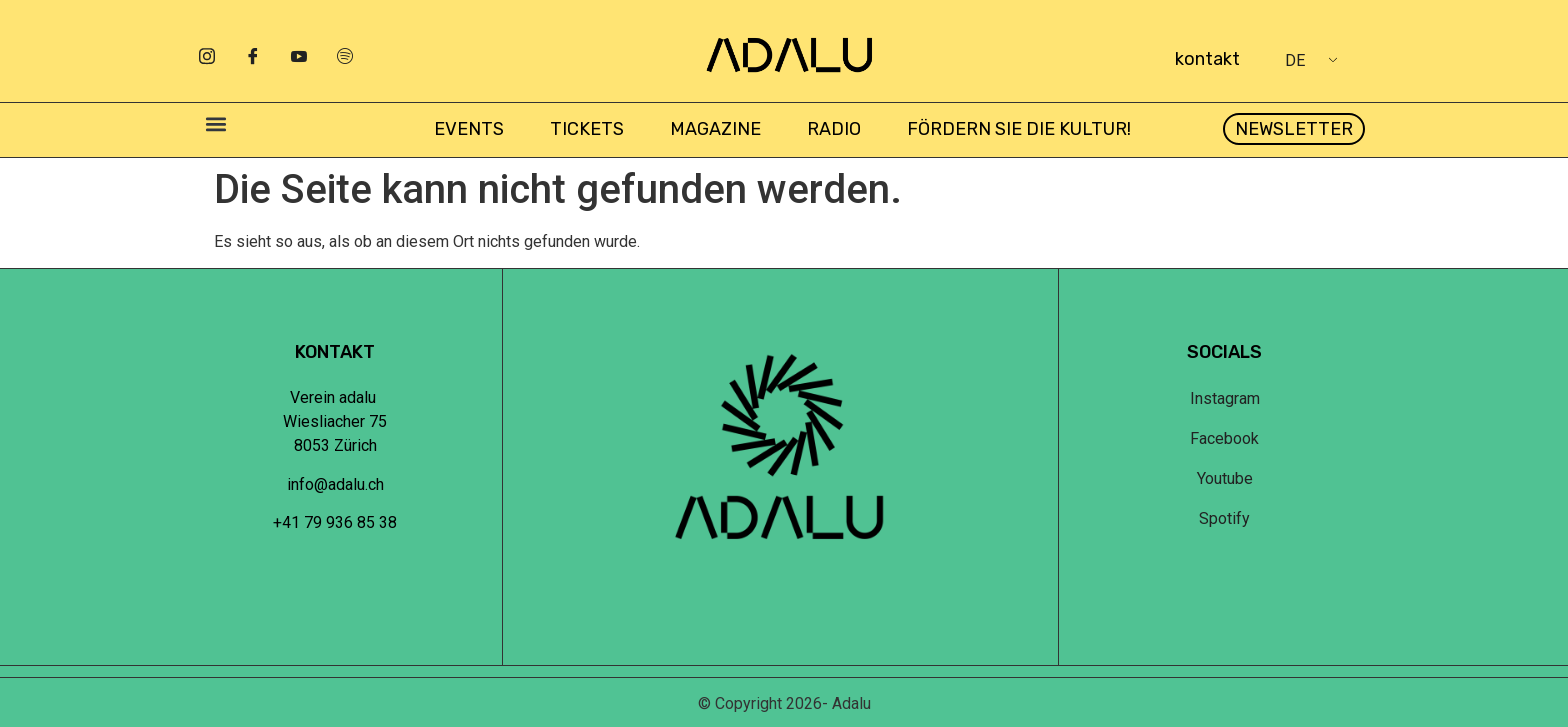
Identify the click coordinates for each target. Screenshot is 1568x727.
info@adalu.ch (335, 484)
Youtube (1225, 478)
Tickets (587, 129)
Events (469, 129)
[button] (215, 124)
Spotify (1224, 518)
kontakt (1207, 59)
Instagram (1225, 398)
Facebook (1224, 438)
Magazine (715, 129)
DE (1295, 60)
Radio (834, 129)
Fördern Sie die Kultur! (1019, 129)
